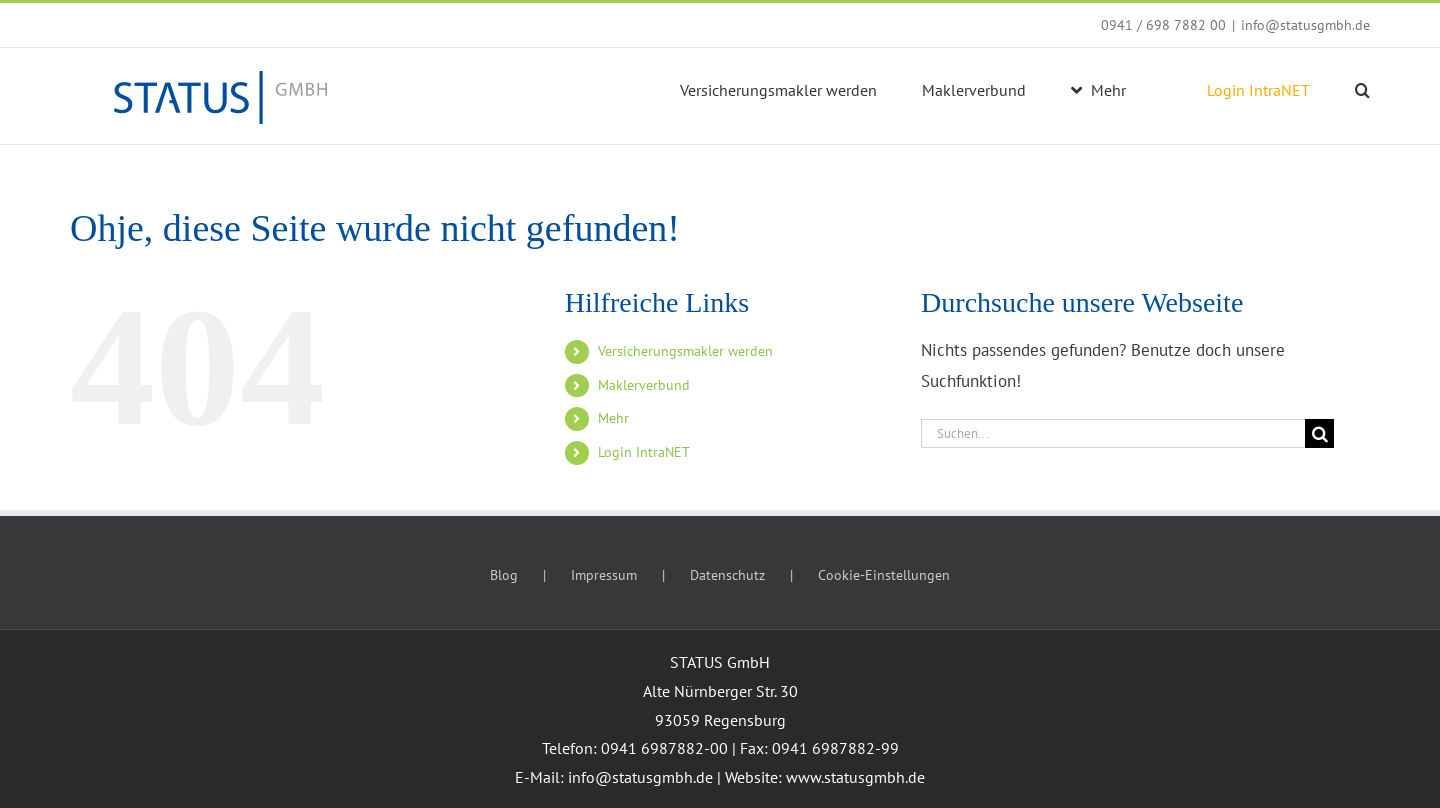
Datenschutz (727, 575)
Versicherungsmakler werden (685, 351)
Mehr (613, 418)
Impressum (604, 575)
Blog (504, 575)
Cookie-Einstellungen (884, 575)
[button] (1362, 90)
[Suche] (1319, 433)
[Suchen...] (1113, 433)
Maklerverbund (644, 385)
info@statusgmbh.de (1305, 25)
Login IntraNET (644, 452)
